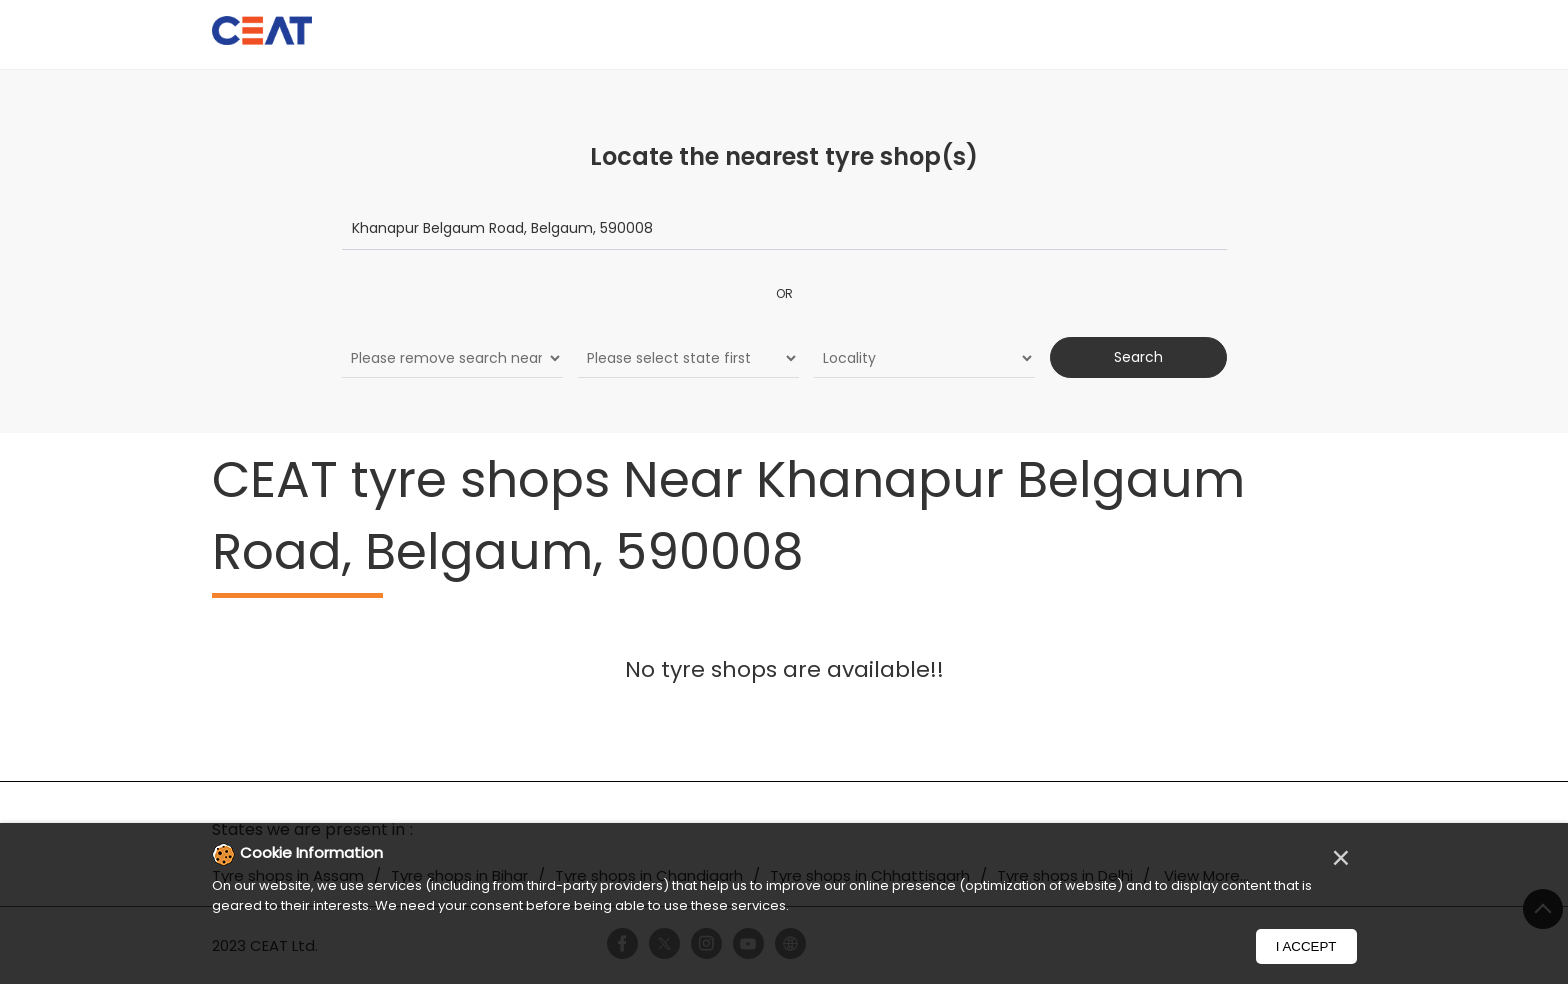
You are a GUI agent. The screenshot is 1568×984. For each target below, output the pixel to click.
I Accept (1306, 946)
